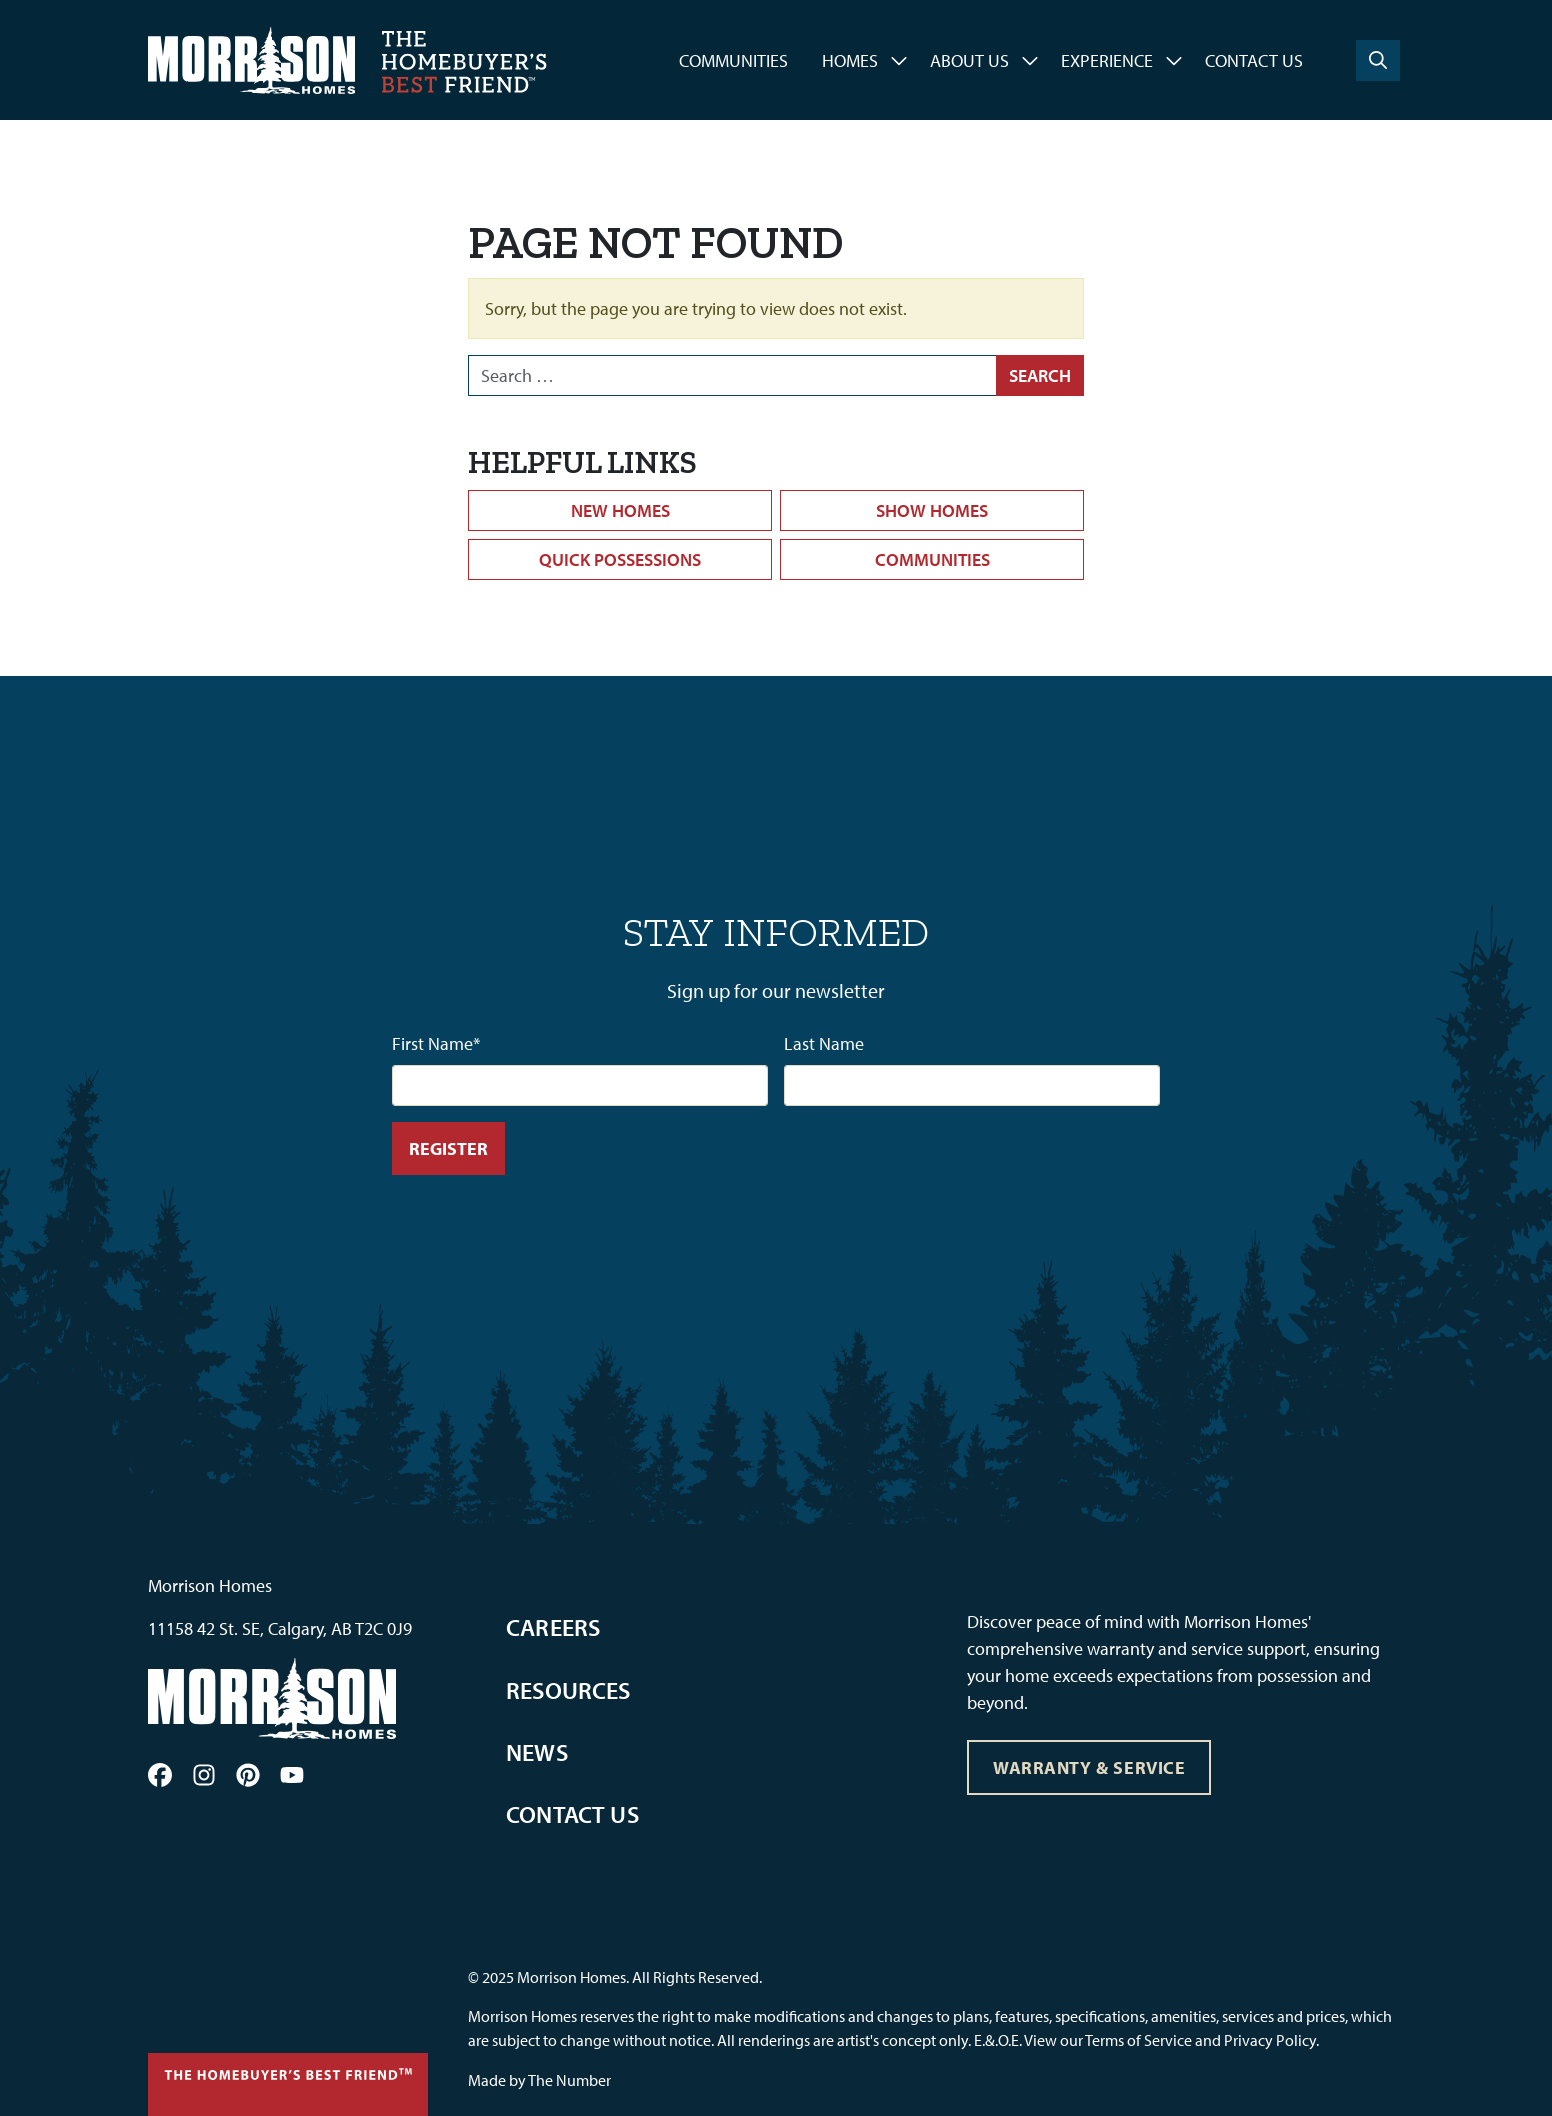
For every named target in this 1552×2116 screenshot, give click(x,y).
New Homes (620, 510)
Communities (733, 60)
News (537, 1752)
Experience (1107, 60)
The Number (569, 2080)
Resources (568, 1690)
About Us (969, 60)
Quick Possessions (620, 559)
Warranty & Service (1089, 1767)
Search (1040, 375)
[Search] (1378, 60)
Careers (553, 1627)
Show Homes (932, 510)
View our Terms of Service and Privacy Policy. (1171, 2040)
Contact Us (1254, 60)
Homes (850, 60)
